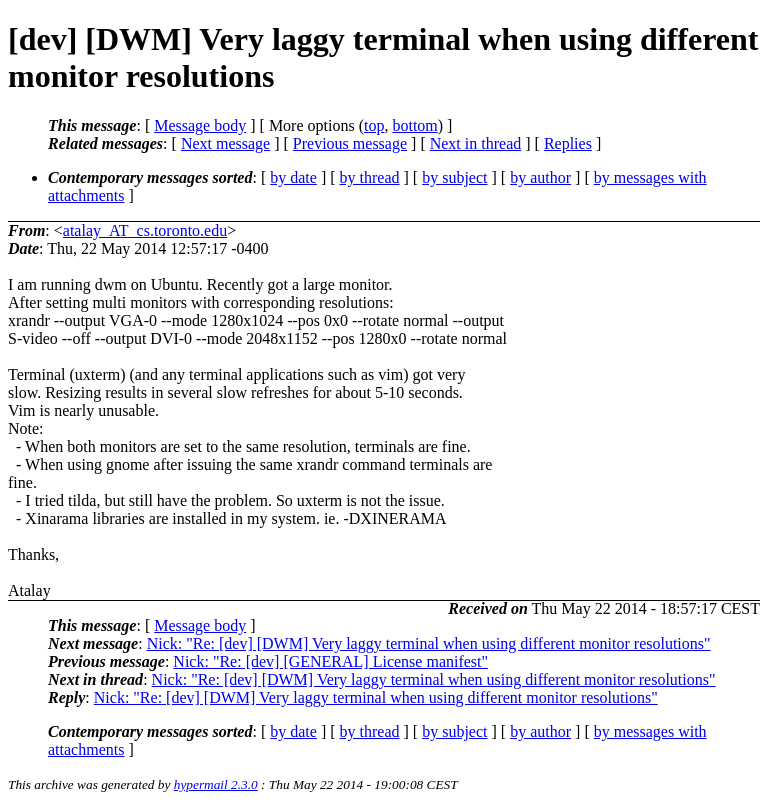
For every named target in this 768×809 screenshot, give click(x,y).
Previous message (350, 143)
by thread (370, 177)
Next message (225, 143)
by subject (454, 177)
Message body (200, 125)
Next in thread (476, 143)
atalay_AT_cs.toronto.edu (145, 230)
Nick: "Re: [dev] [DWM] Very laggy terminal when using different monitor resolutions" (429, 643)
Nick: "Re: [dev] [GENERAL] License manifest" (330, 661)
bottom (414, 125)
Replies (568, 143)
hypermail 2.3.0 (216, 784)
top (374, 125)
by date (293, 177)
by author (540, 177)
